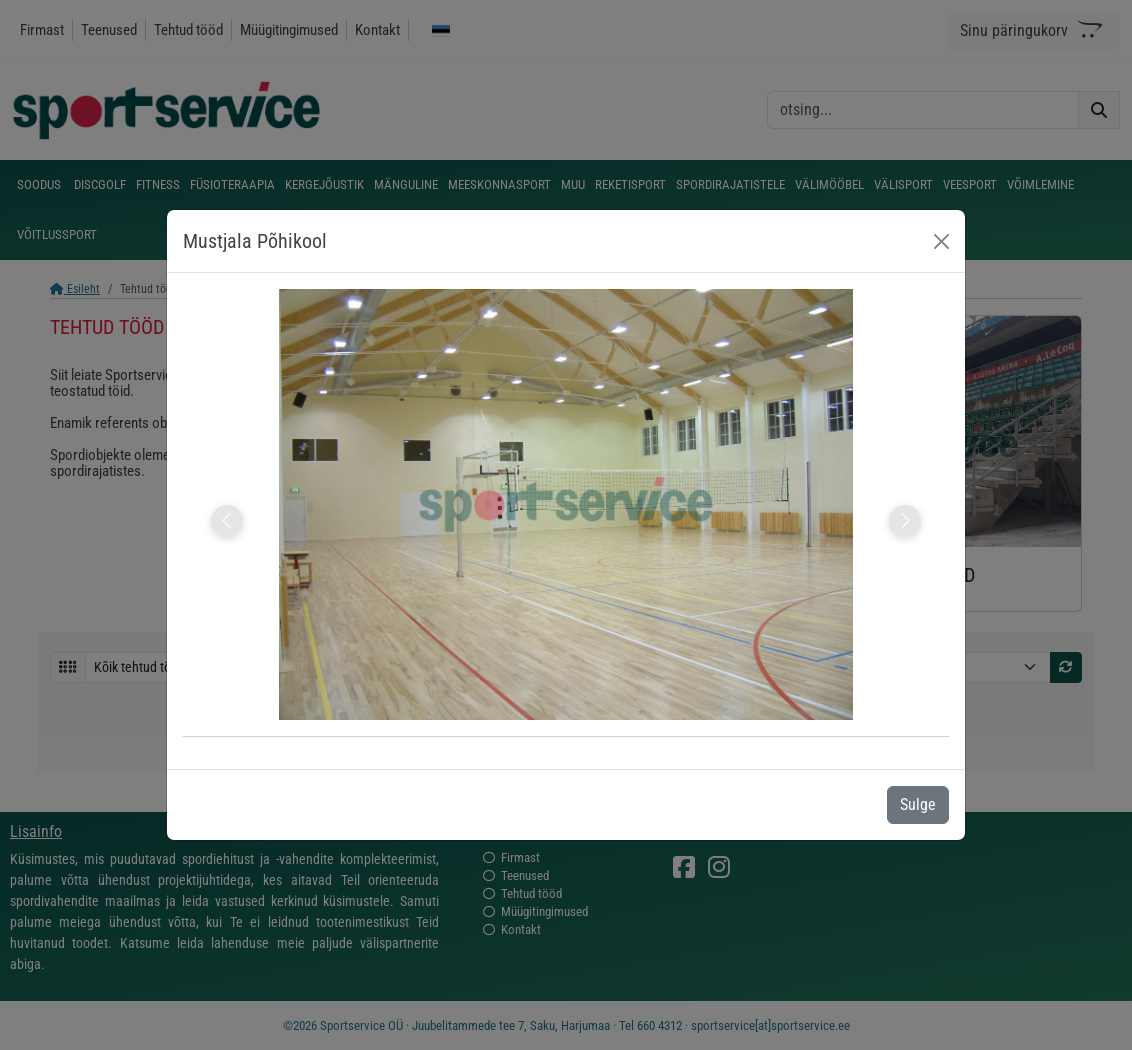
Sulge (918, 804)
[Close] (941, 241)
